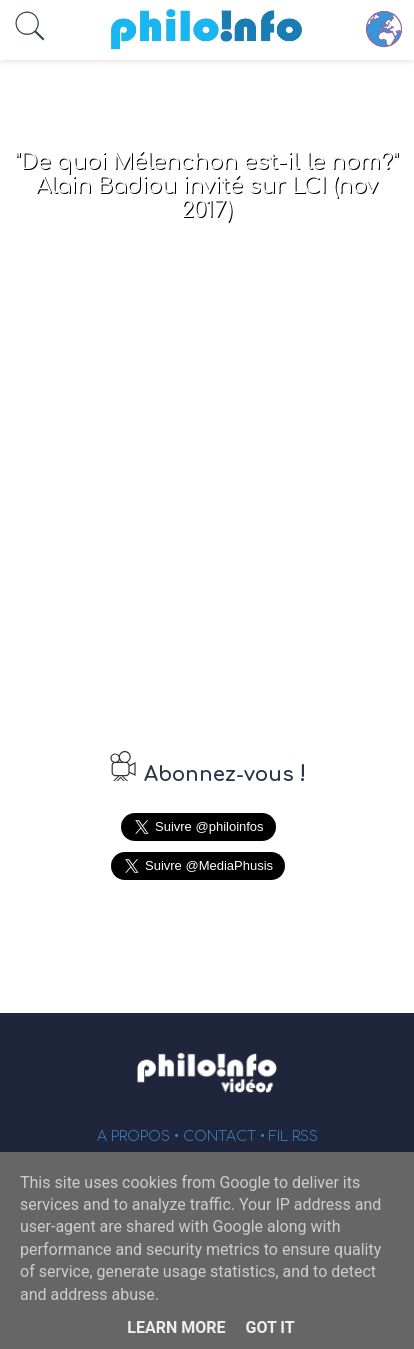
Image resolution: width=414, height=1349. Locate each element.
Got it (269, 1327)
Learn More (176, 1327)
